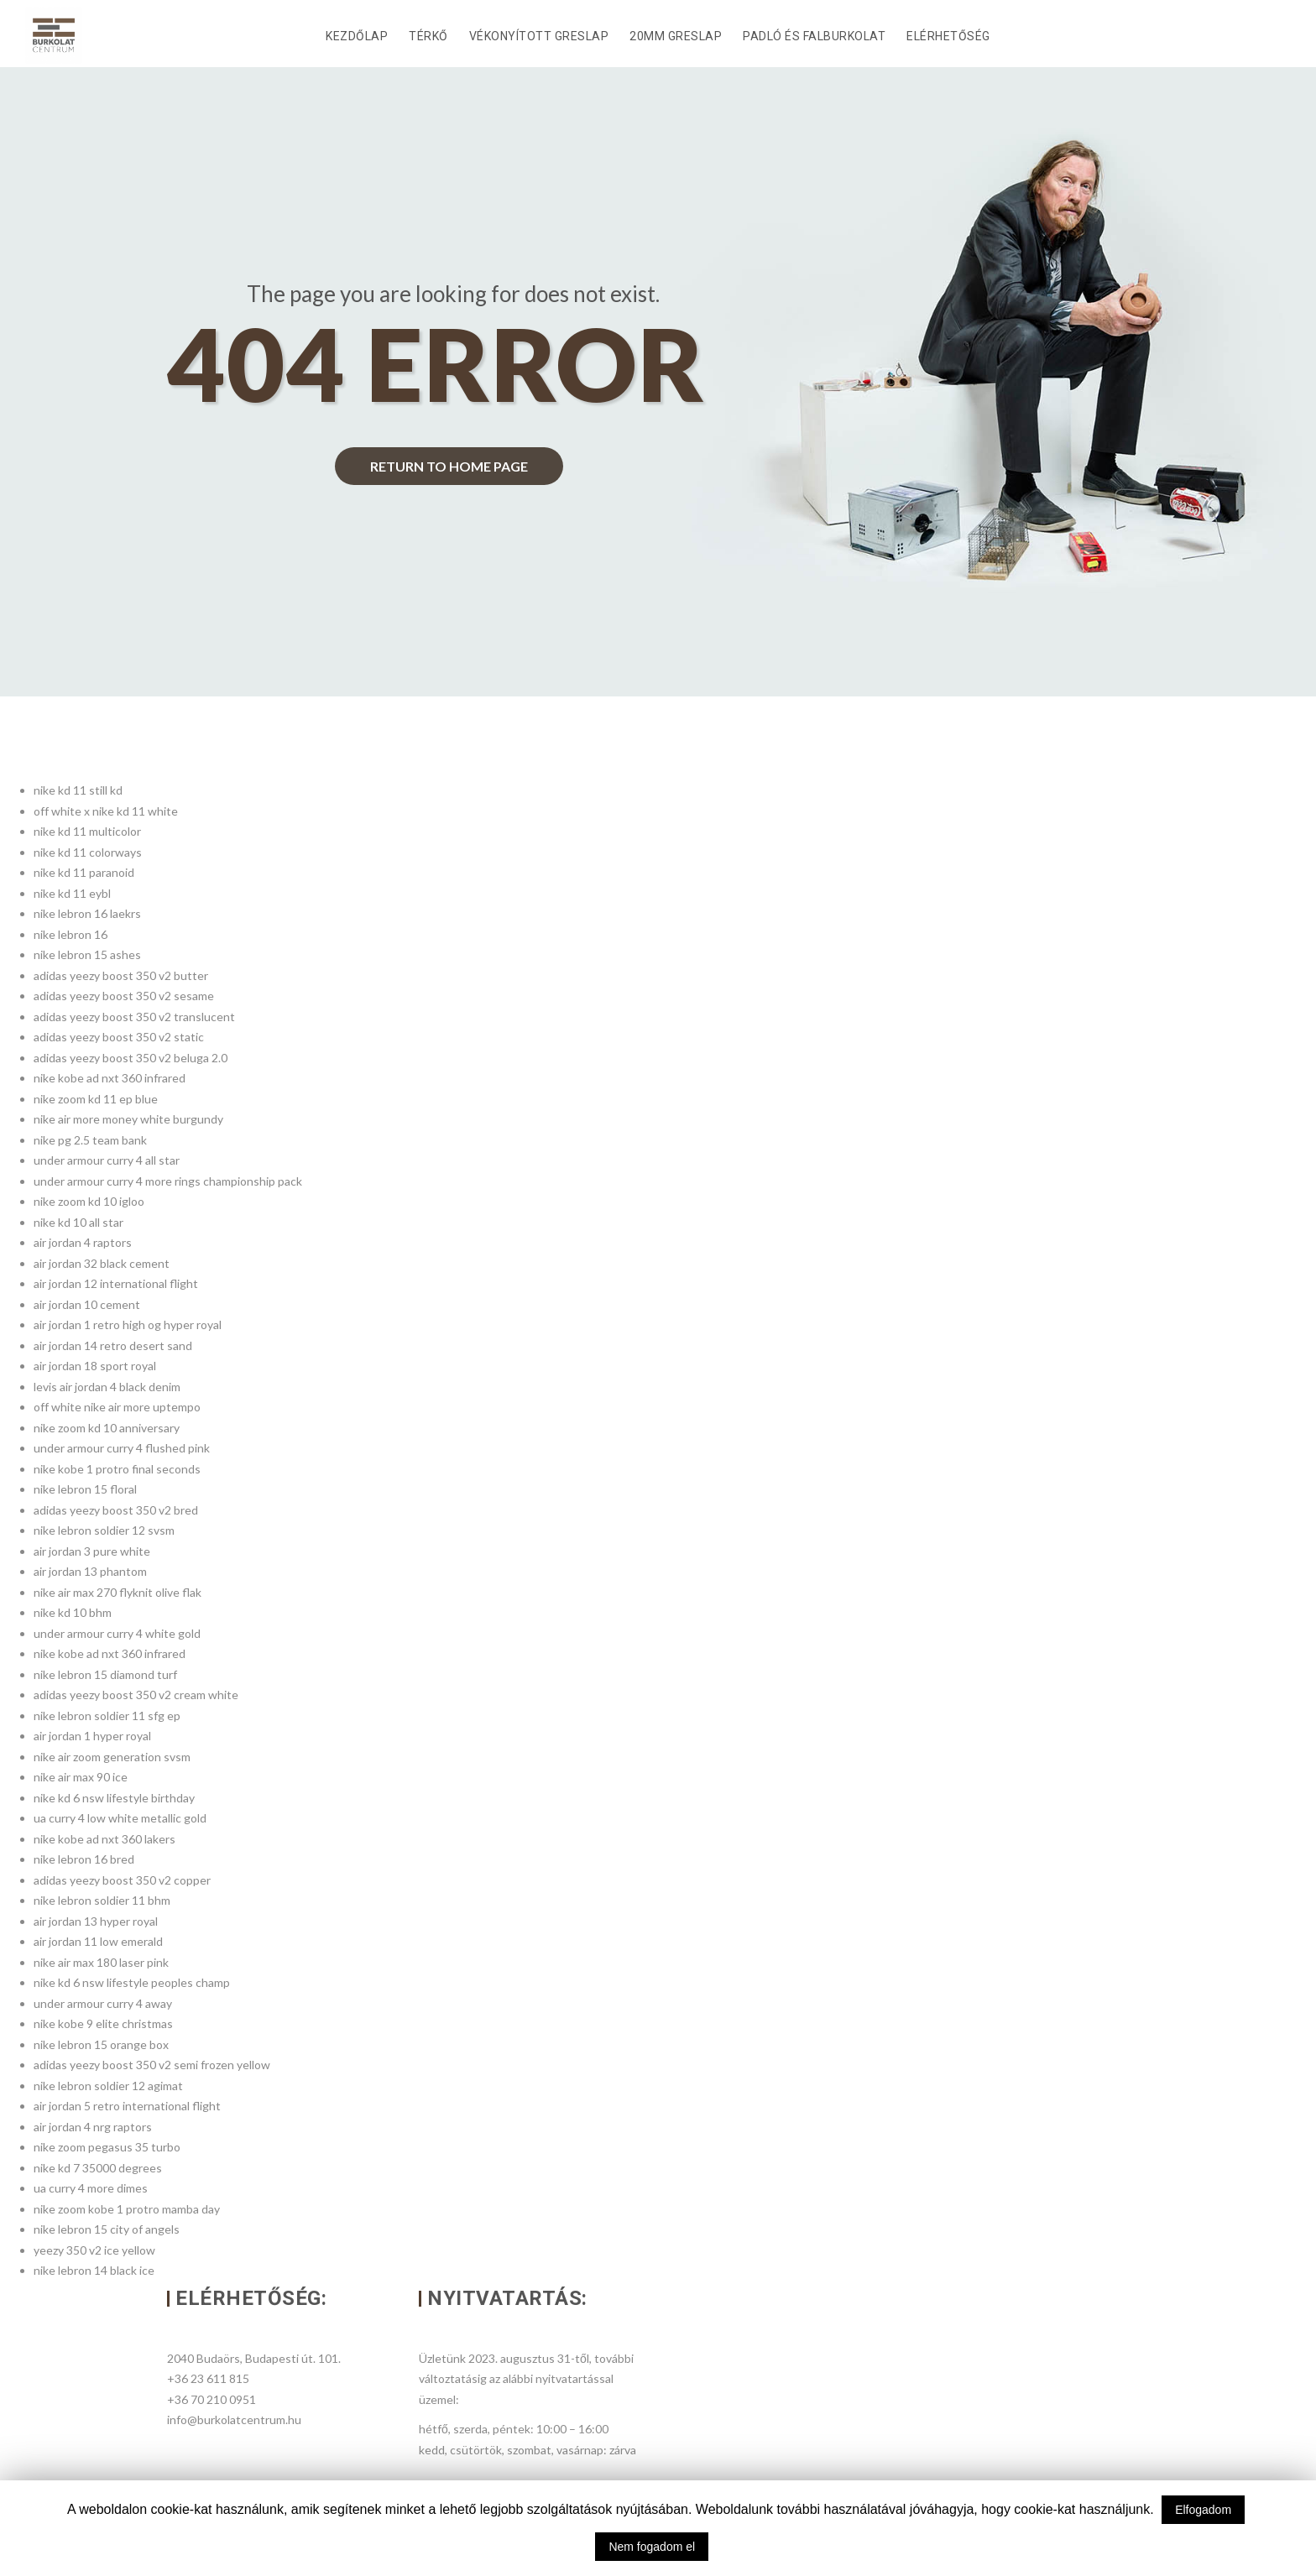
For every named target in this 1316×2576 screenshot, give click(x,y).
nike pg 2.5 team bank (90, 1140)
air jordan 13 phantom (90, 1571)
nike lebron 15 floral (85, 1489)
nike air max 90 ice (81, 1777)
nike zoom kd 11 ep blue (96, 1099)
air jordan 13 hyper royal (96, 1921)
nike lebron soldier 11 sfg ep (107, 1715)
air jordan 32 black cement (102, 1263)
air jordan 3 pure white (92, 1551)
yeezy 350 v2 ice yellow (94, 2250)
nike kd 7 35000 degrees (98, 2168)
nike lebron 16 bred (84, 1859)
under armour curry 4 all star (107, 1160)
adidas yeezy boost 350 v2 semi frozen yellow (152, 2064)
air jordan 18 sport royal (95, 1365)
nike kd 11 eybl (72, 893)
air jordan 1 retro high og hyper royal (128, 1324)
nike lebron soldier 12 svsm (104, 1530)
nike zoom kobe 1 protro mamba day (127, 2209)
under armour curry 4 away (103, 2003)
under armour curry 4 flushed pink (122, 1448)
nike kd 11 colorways (88, 852)
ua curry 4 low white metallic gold (120, 1818)
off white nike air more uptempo (117, 1407)
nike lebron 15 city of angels (107, 2229)
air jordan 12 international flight (116, 1283)
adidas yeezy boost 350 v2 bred (116, 1510)
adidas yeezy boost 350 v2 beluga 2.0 (130, 1058)
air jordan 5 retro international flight (127, 2106)
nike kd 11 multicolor (87, 831)
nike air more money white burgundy (128, 1119)
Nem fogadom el (651, 2546)
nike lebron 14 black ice (94, 2270)
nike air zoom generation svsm (112, 1756)
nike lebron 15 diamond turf (105, 1674)
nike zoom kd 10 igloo (89, 1201)
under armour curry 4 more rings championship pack (168, 1181)
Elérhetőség (948, 36)
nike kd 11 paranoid (84, 872)
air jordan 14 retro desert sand (113, 1345)
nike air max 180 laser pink (101, 1962)
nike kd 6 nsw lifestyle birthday (114, 1798)
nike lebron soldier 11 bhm (102, 1900)
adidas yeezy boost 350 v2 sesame (124, 995)
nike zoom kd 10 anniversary (107, 1428)
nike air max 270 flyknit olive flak (117, 1592)
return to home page (449, 466)
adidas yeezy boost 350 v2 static (119, 1037)
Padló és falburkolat (814, 36)
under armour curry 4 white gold (117, 1633)
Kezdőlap (357, 36)
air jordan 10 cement (87, 1304)
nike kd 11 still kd (78, 790)
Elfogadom (1203, 2509)
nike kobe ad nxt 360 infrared (109, 1078)
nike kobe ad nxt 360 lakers (104, 1839)
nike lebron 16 (70, 934)
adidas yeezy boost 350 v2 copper (122, 1880)
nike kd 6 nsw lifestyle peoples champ (132, 1982)
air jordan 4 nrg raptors (93, 2127)
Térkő (428, 36)
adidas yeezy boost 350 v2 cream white (136, 1694)
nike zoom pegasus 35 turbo (107, 2147)
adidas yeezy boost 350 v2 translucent (134, 1016)
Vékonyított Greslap (539, 36)
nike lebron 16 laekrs (87, 913)
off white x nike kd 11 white (106, 811)
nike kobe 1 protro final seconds (117, 1469)
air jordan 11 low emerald (98, 1941)
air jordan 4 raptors (83, 1242)
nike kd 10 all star (78, 1222)
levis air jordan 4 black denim (107, 1386)
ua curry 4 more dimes (91, 2188)
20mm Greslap (675, 36)
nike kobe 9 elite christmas (103, 2023)
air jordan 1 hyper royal (92, 1736)
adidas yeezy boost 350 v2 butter (121, 975)
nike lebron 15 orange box (101, 2044)
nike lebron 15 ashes (87, 954)
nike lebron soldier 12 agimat (108, 2085)
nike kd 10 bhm (73, 1612)
